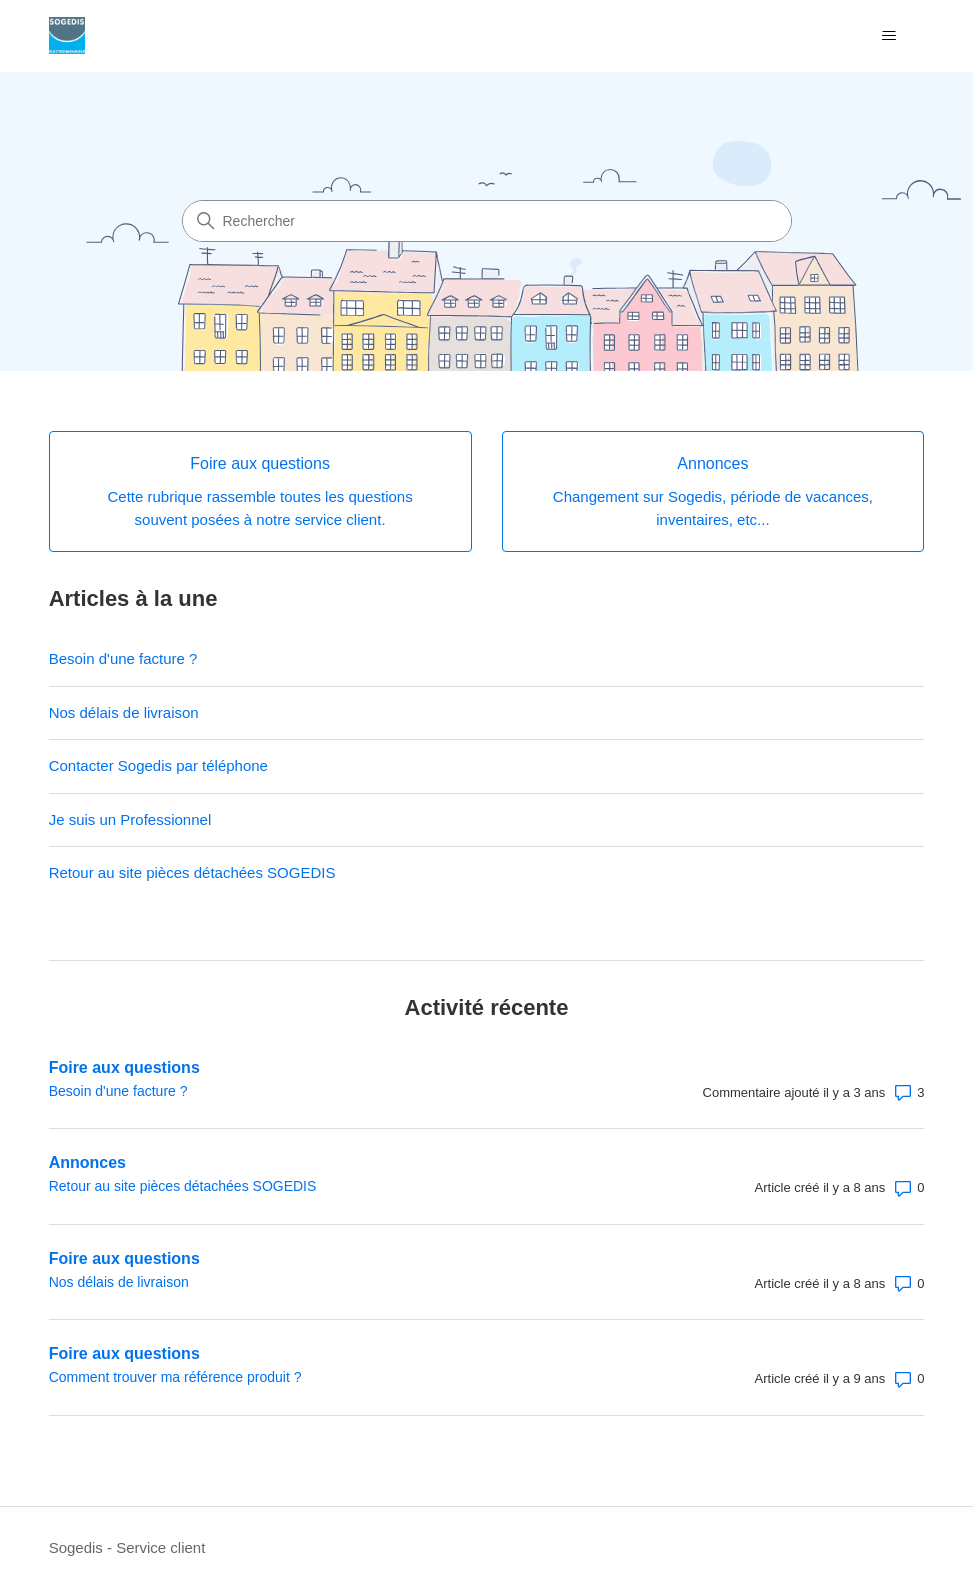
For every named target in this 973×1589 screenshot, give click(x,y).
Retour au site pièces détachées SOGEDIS (192, 872)
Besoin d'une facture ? (123, 658)
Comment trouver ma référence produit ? (175, 1377)
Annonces (87, 1162)
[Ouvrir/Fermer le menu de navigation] (888, 36)
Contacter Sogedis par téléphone (158, 765)
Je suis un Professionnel (130, 819)
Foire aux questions (124, 1067)
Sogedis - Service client (127, 1547)
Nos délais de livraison (124, 712)
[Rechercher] (487, 221)
